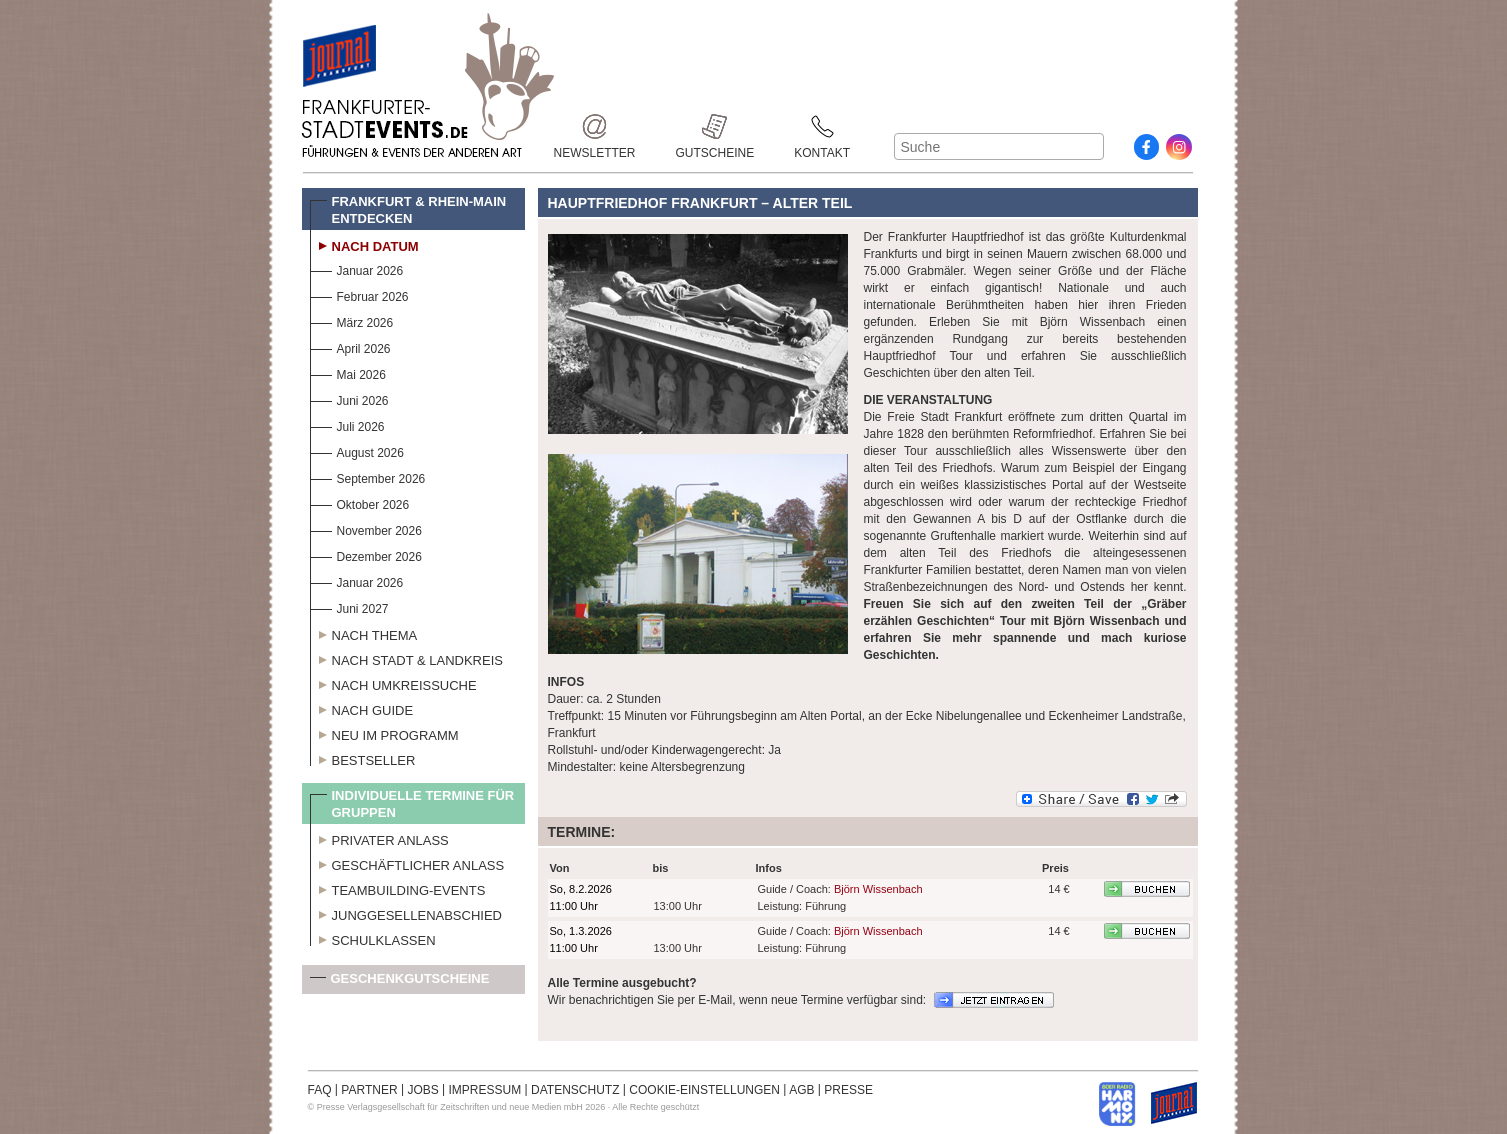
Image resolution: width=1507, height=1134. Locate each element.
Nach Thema (364, 633)
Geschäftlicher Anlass (407, 863)
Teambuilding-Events (398, 888)
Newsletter (595, 126)
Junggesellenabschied (406, 913)
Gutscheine (715, 126)
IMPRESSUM (485, 1090)
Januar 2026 (357, 268)
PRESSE (848, 1090)
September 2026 (368, 476)
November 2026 (366, 528)
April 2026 (350, 346)
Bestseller (363, 758)
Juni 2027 (349, 606)
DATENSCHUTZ (575, 1090)
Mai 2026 (348, 372)
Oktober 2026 (360, 502)
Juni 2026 (349, 398)
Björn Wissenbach (878, 889)
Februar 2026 (359, 294)
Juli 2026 (347, 424)
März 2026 (352, 320)
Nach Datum (364, 244)
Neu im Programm (384, 733)
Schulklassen (373, 938)
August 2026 (357, 450)
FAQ (320, 1090)
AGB (801, 1090)
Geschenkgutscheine (400, 982)
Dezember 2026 (366, 554)
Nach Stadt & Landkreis (406, 658)
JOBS (422, 1090)
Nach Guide (362, 708)
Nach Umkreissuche (393, 683)
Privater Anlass (379, 838)
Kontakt (822, 126)
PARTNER (369, 1090)
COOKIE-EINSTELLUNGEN (704, 1090)
